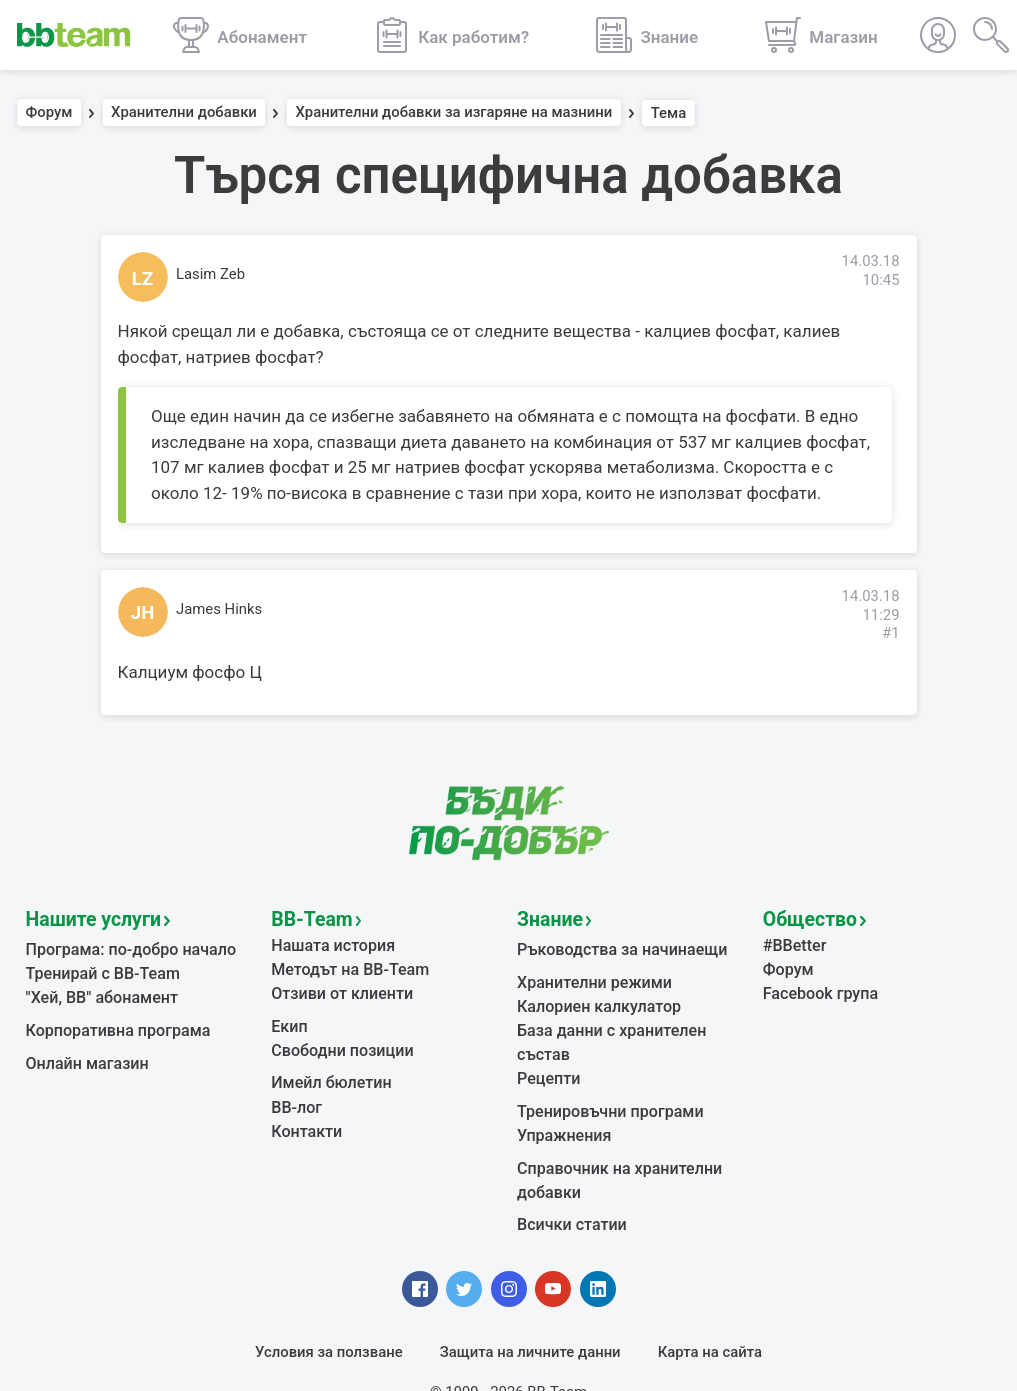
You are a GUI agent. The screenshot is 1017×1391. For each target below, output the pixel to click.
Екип (288, 1016)
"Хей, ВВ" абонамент (96, 990)
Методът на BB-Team (344, 963)
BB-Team (306, 917)
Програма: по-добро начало (123, 945)
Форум (49, 113)
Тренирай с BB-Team (97, 968)
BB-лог (294, 1092)
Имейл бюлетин (326, 1070)
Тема (669, 113)
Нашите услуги (85, 917)
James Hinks (219, 609)
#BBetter (792, 941)
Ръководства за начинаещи (614, 945)
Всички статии (567, 1180)
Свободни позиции (337, 1039)
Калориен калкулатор (593, 998)
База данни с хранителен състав (630, 1021)
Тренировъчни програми (603, 1074)
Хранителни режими (588, 976)
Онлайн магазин (83, 1052)
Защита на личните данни (530, 1306)
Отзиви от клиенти (336, 986)
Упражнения (560, 1096)
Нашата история (328, 941)
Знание (546, 917)
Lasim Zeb (210, 274)
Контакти (304, 1114)
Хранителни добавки (184, 113)
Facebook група (816, 986)
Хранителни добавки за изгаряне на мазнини (453, 113)
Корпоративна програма (111, 1021)
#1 (891, 633)
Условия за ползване (329, 1306)
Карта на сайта (710, 1306)
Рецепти (546, 1043)
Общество (804, 917)
